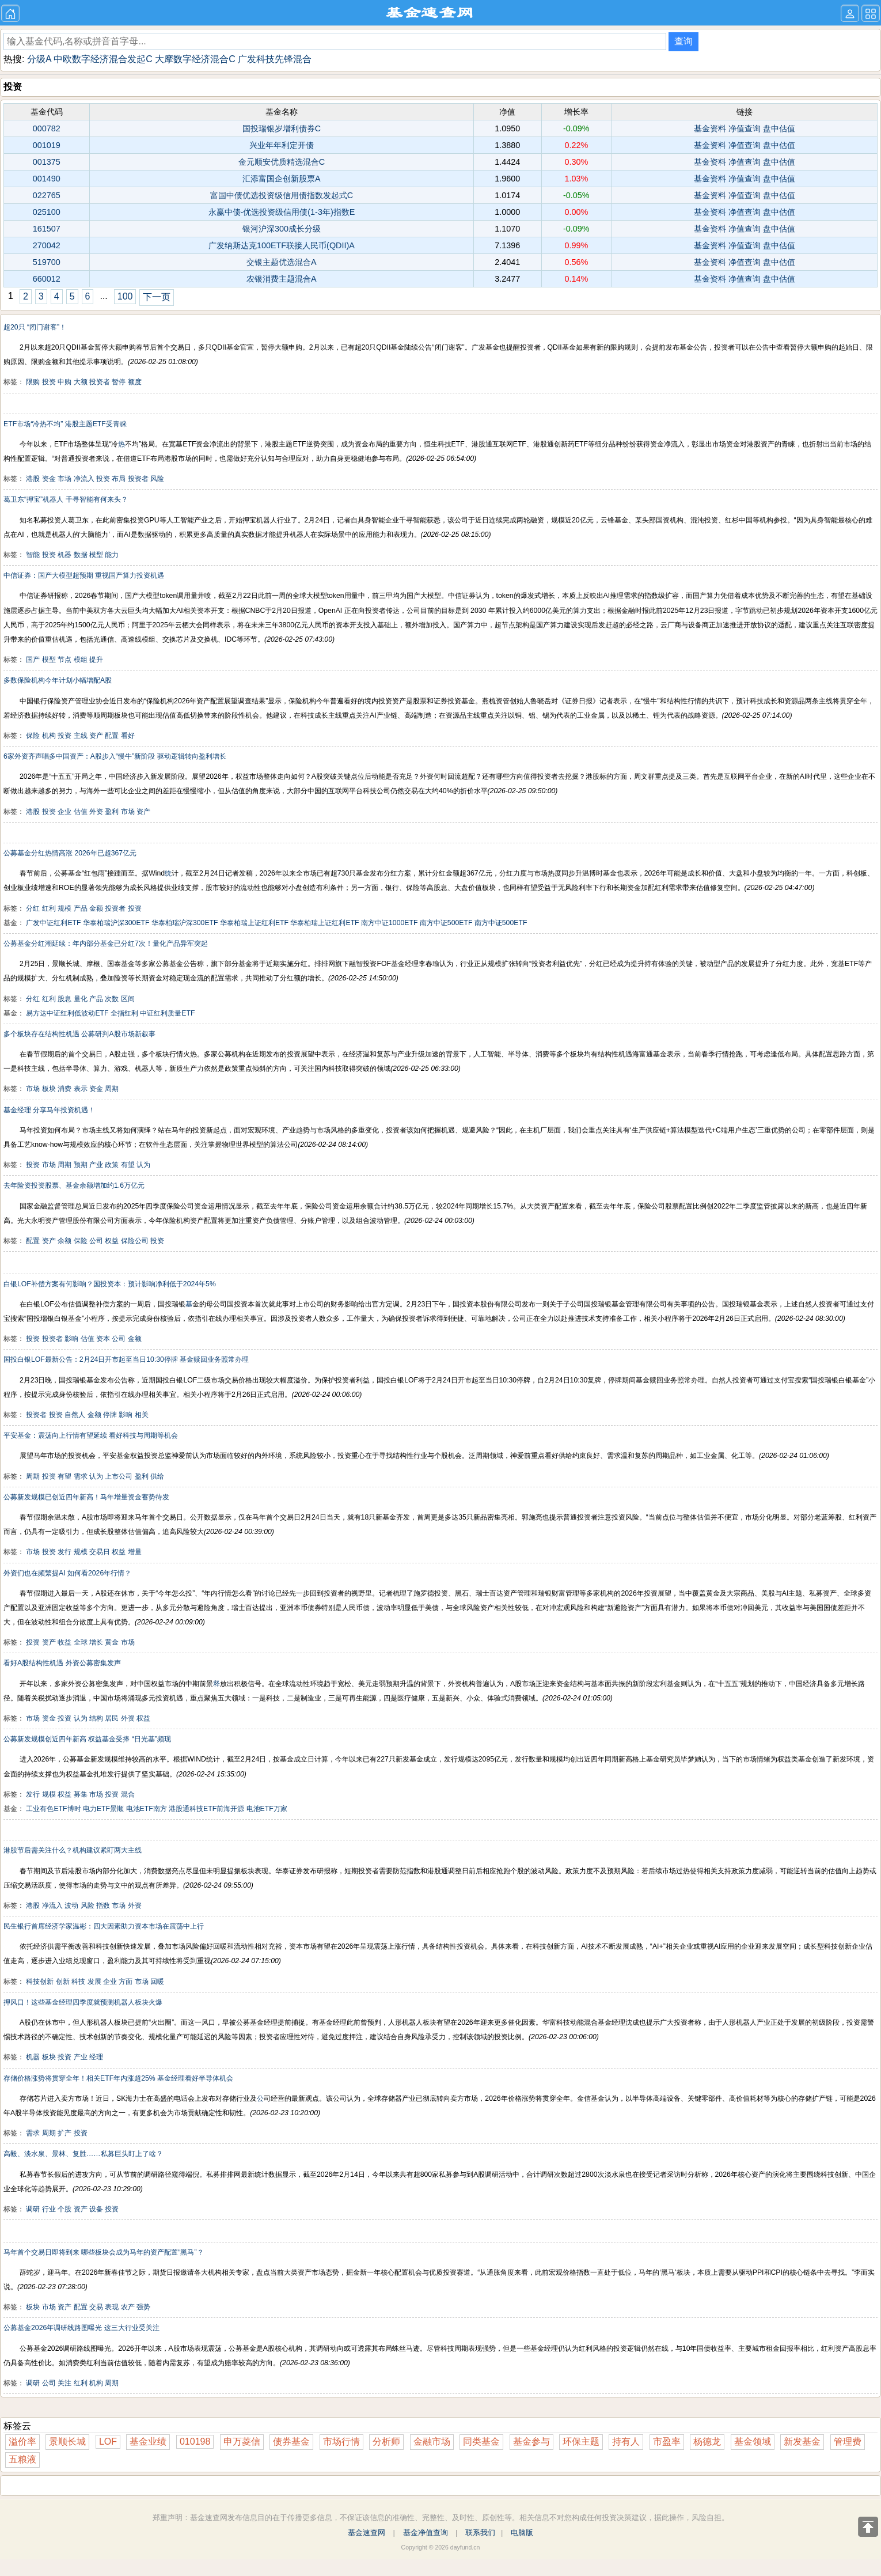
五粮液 (22, 2459)
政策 (112, 1165)
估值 (81, 812)
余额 (64, 1241)
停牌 (110, 1415)
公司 (96, 1241)
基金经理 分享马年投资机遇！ (49, 1110)
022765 (46, 195)
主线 (81, 736)
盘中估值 (779, 128)
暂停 (119, 382)
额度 (135, 382)
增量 (135, 1552)
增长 (96, 1642)
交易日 (99, 1552)
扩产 (64, 2133)
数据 (81, 555)
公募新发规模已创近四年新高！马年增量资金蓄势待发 (86, 1497)
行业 (49, 2209)
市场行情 (341, 2441)
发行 (64, 1552)
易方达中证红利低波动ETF (67, 1013)
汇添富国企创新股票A (281, 178)
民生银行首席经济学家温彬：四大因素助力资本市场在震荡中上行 (103, 1926)
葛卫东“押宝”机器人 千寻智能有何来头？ (65, 499)
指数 (103, 1905)
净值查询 (744, 128)
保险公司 (135, 1241)
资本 (103, 1339)
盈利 (112, 812)
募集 (81, 1794)
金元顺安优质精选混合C (281, 161)
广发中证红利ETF (53, 923)
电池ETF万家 (266, 1809)
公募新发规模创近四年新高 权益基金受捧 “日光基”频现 (87, 1739)
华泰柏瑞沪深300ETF (116, 923)
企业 (64, 812)
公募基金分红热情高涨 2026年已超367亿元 (69, 853)
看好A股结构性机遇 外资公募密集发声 (62, 1663)
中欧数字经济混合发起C (103, 59)
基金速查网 (366, 2532)
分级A (39, 59)
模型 (96, 555)
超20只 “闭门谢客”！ (34, 327)
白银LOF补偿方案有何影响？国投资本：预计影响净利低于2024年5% (109, 1284)
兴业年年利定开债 (281, 145)
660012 (46, 278)
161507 (46, 228)
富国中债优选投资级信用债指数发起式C (281, 195)
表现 (112, 2307)
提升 (96, 660)
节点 (64, 660)
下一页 (156, 297)
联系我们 (480, 2532)
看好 (128, 736)
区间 (128, 999)
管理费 (847, 2441)
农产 (128, 2307)
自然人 (74, 1415)
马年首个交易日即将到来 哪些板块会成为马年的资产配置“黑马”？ (103, 2252)
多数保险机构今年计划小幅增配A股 (57, 680)
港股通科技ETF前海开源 (206, 1809)
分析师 (386, 2441)
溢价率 (22, 2441)
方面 (125, 1982)
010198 (195, 2441)
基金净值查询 (425, 2532)
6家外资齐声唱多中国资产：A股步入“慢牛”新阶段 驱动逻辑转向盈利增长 (114, 756)
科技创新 (40, 1982)
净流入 (84, 479)
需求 (81, 1476)
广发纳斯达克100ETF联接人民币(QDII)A (281, 245)
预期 (81, 1165)
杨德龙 (707, 2441)
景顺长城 (67, 2441)
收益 (64, 1642)
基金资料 (710, 128)
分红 (33, 908)
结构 (96, 1718)
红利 (49, 908)
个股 (64, 2209)
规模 (64, 908)
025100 (46, 212)
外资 (96, 812)
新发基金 (802, 2441)
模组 (81, 660)
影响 (71, 1339)
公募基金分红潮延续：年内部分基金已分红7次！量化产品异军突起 (105, 944)
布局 (119, 479)
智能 (33, 555)
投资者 (99, 382)
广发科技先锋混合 (275, 59)
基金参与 (531, 2441)
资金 (49, 479)
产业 (96, 1165)
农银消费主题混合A (281, 278)
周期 (112, 1089)
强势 (143, 2307)
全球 (81, 1642)
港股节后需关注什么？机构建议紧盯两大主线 (72, 1850)
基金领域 (752, 2441)
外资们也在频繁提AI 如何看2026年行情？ (67, 1573)
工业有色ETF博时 (53, 1809)
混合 (128, 1794)
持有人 (626, 2441)
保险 (33, 736)
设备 (96, 2209)
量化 (81, 999)
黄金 (112, 1642)
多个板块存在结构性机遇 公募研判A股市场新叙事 (79, 1034)
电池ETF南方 (146, 1809)
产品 (81, 908)
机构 (49, 736)
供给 (157, 1476)
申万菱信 (241, 2441)
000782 (46, 128)
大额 (81, 382)
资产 (96, 736)
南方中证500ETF (446, 923)
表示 (81, 1089)
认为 (143, 1165)
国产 (33, 660)
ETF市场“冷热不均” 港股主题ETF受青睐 (65, 424)
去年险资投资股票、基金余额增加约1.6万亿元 (74, 1185)
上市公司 (118, 1476)
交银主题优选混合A (281, 262)
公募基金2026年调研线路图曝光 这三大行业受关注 (81, 2328)
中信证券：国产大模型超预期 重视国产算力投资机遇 (83, 575)
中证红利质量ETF (167, 1013)
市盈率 (667, 2441)
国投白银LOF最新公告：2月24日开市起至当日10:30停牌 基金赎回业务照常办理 (126, 1359)
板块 (49, 1089)
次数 (112, 999)
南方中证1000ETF (389, 923)
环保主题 (581, 2441)
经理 (96, 2057)
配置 (112, 736)
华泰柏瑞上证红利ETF (254, 923)
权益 (112, 1241)
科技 (78, 1982)
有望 (128, 1165)
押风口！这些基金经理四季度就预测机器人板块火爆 (82, 2002)
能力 (112, 555)
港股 (33, 479)
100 (125, 296)
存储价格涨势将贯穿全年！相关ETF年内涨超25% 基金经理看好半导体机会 (118, 2078)
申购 (64, 382)
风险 (157, 479)
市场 (64, 479)
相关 (142, 1415)
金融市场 (431, 2441)
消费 (64, 1089)
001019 (46, 145)
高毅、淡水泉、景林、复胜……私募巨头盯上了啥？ (83, 2154)
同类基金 (481, 2441)
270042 (46, 245)
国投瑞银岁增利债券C (281, 128)
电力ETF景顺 (103, 1809)
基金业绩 (148, 2441)
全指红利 (124, 1013)
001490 (46, 178)
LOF (108, 2441)
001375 (46, 161)
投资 (49, 382)
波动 (71, 1905)
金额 (96, 908)
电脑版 (522, 2532)
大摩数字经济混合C (195, 59)
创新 (63, 1982)
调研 (33, 2209)
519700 (46, 262)
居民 (112, 1718)
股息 (64, 999)
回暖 (157, 1982)
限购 (33, 382)
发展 (94, 1982)
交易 (96, 2307)
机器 (64, 555)
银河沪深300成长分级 (281, 228)
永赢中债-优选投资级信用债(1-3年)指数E (281, 212)
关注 (64, 2383)
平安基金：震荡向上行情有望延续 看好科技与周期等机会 (90, 1435)
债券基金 (291, 2441)
